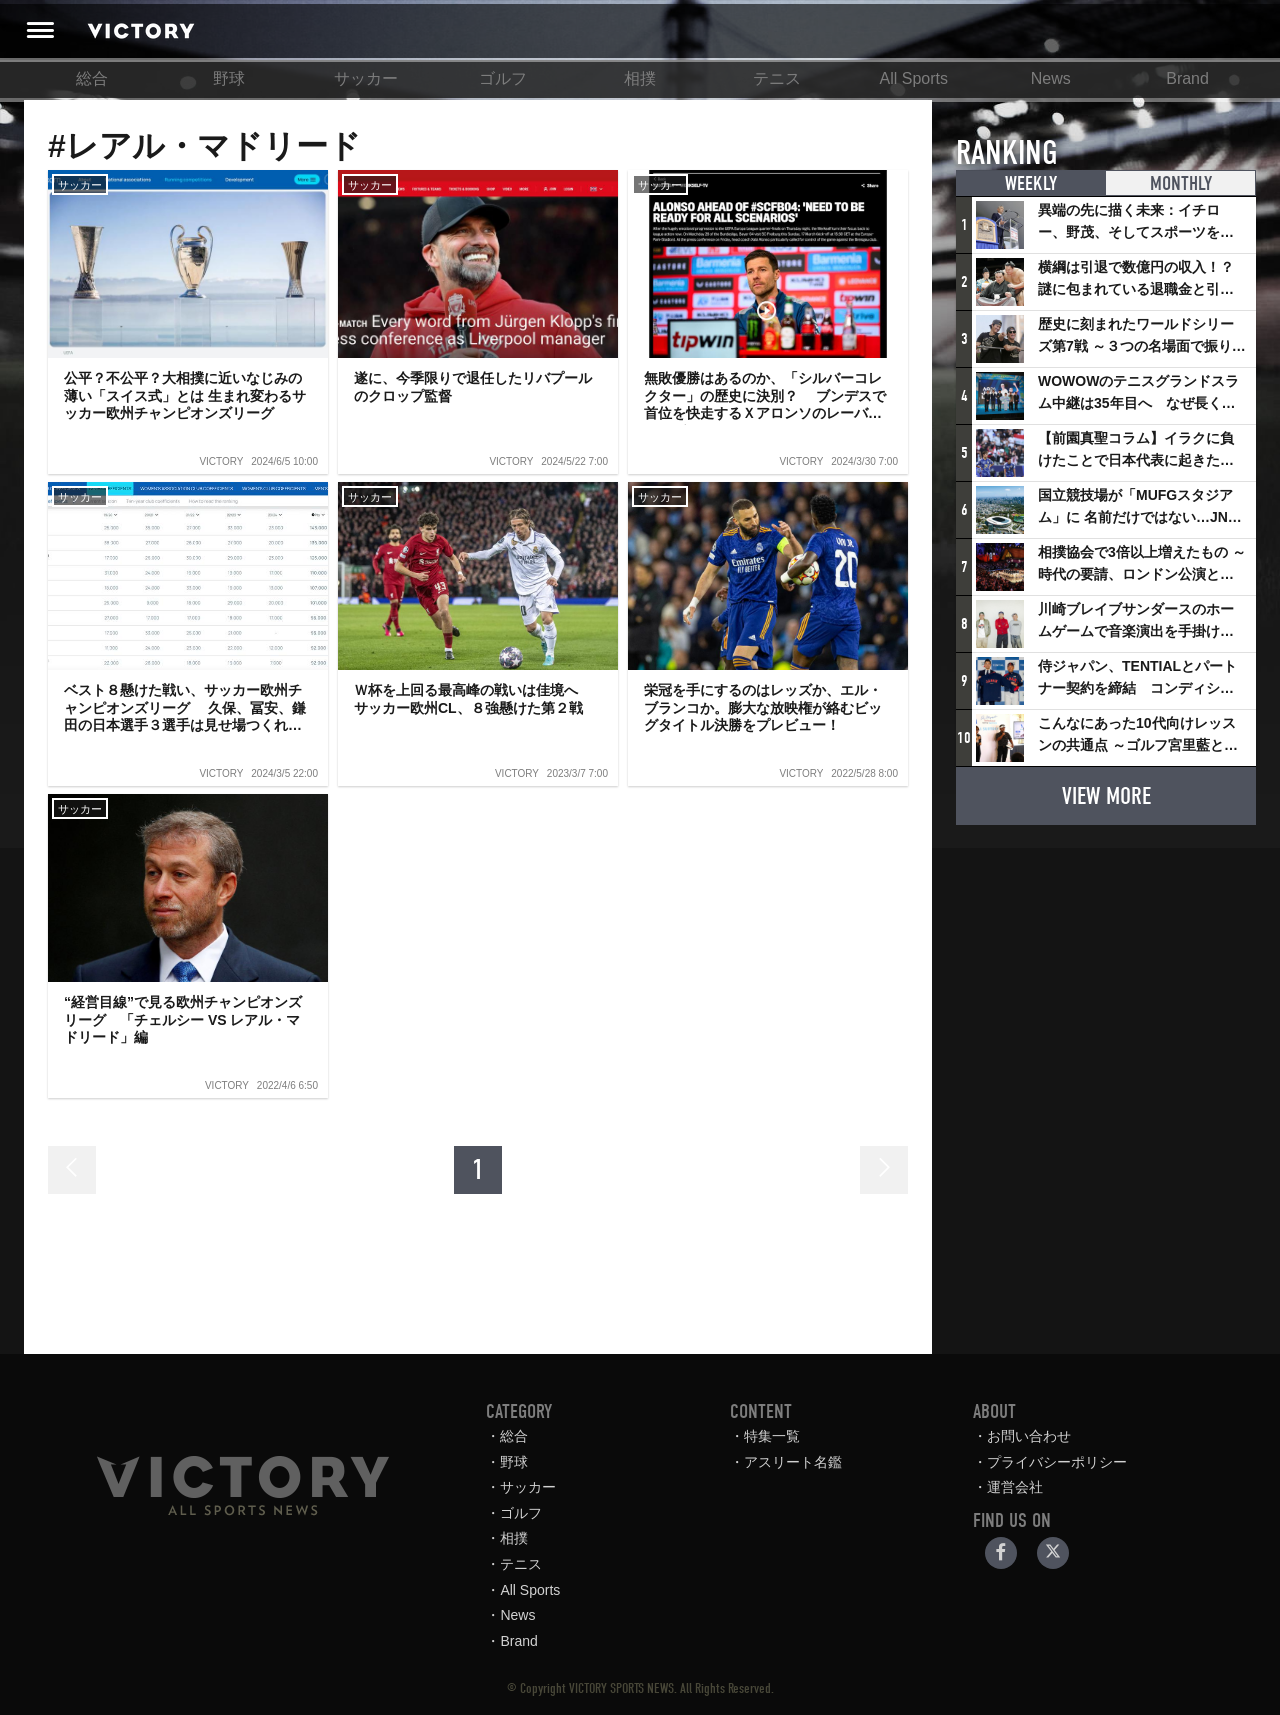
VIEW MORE (1106, 796)
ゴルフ (503, 78)
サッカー (366, 78)
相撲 (640, 78)
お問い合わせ (1029, 1436)
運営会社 (1015, 1487)
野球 (229, 78)
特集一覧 (772, 1436)
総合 (92, 78)
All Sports (914, 78)
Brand (1187, 78)
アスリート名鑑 (793, 1462)
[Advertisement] (1106, 966)
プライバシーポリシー (1057, 1462)
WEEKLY (1031, 183)
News (1051, 78)
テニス (777, 78)
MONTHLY (1181, 183)
